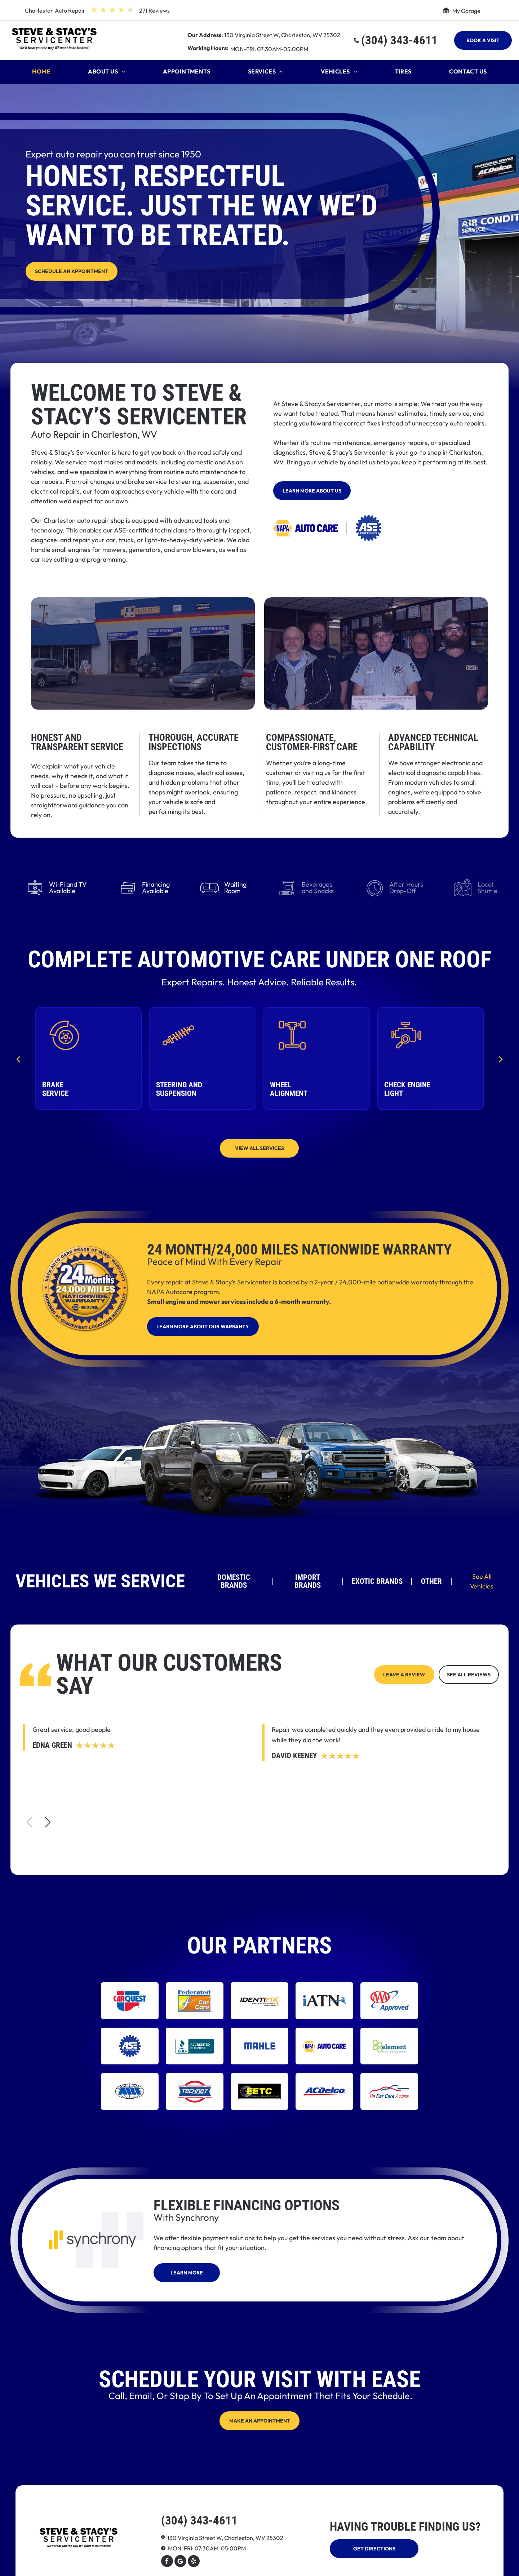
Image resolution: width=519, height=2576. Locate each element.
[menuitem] (41, 73)
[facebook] (167, 2562)
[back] (18, 1058)
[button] (48, 1822)
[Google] (180, 2562)
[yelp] (194, 2562)
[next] (501, 1058)
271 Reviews (154, 10)
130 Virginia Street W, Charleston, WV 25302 (282, 35)
